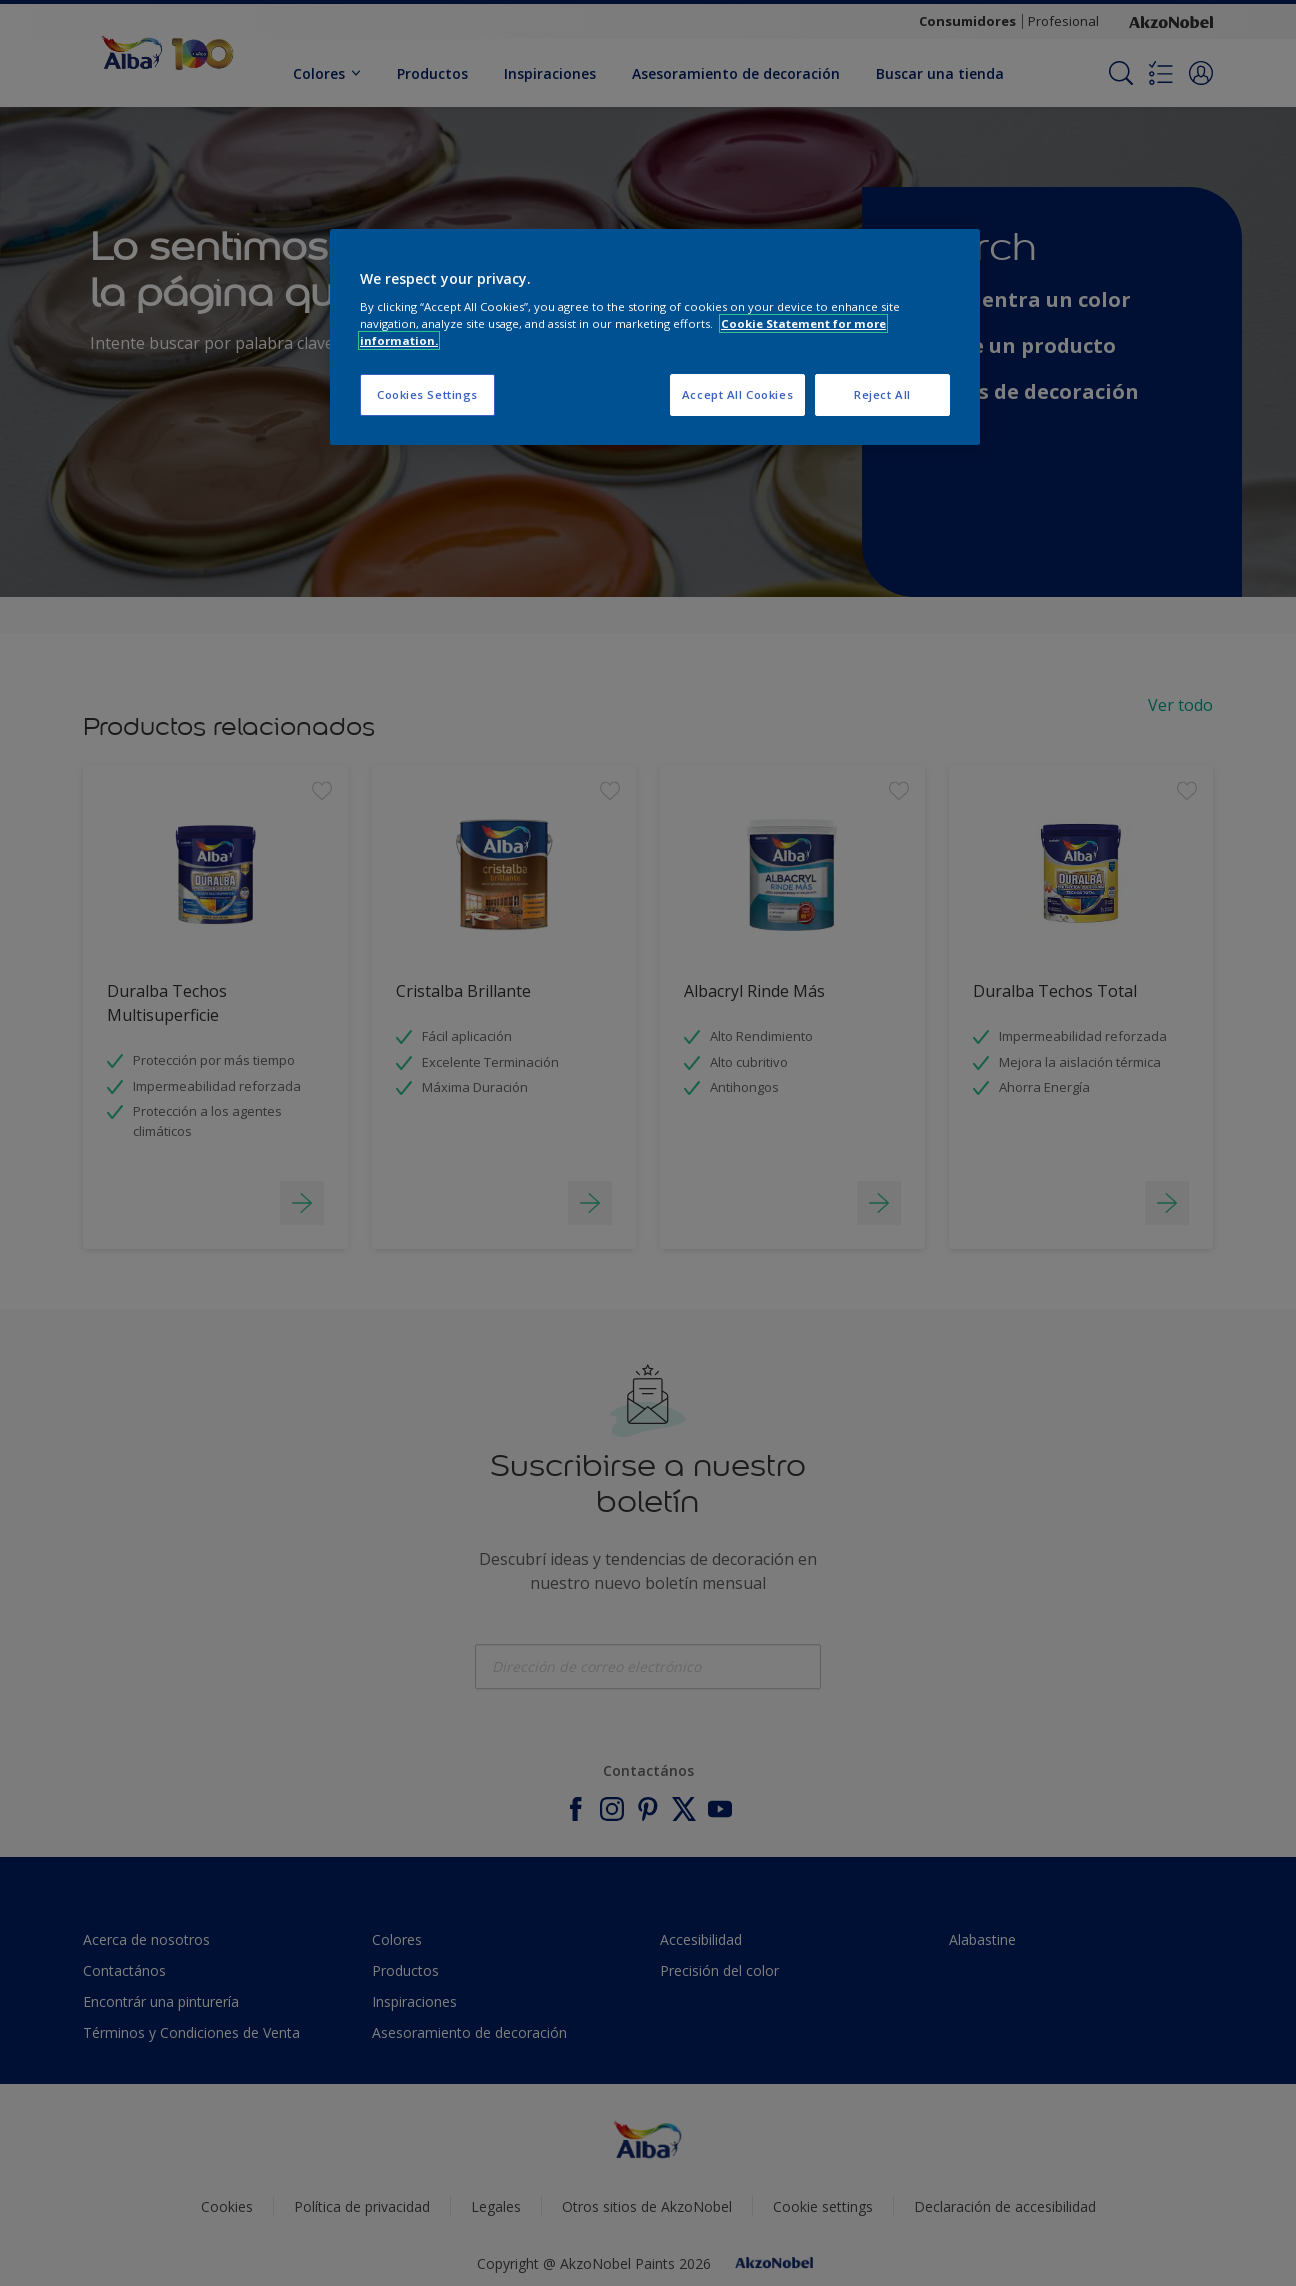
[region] (655, 337)
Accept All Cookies (737, 394)
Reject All (882, 394)
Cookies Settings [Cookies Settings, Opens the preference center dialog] (427, 394)
